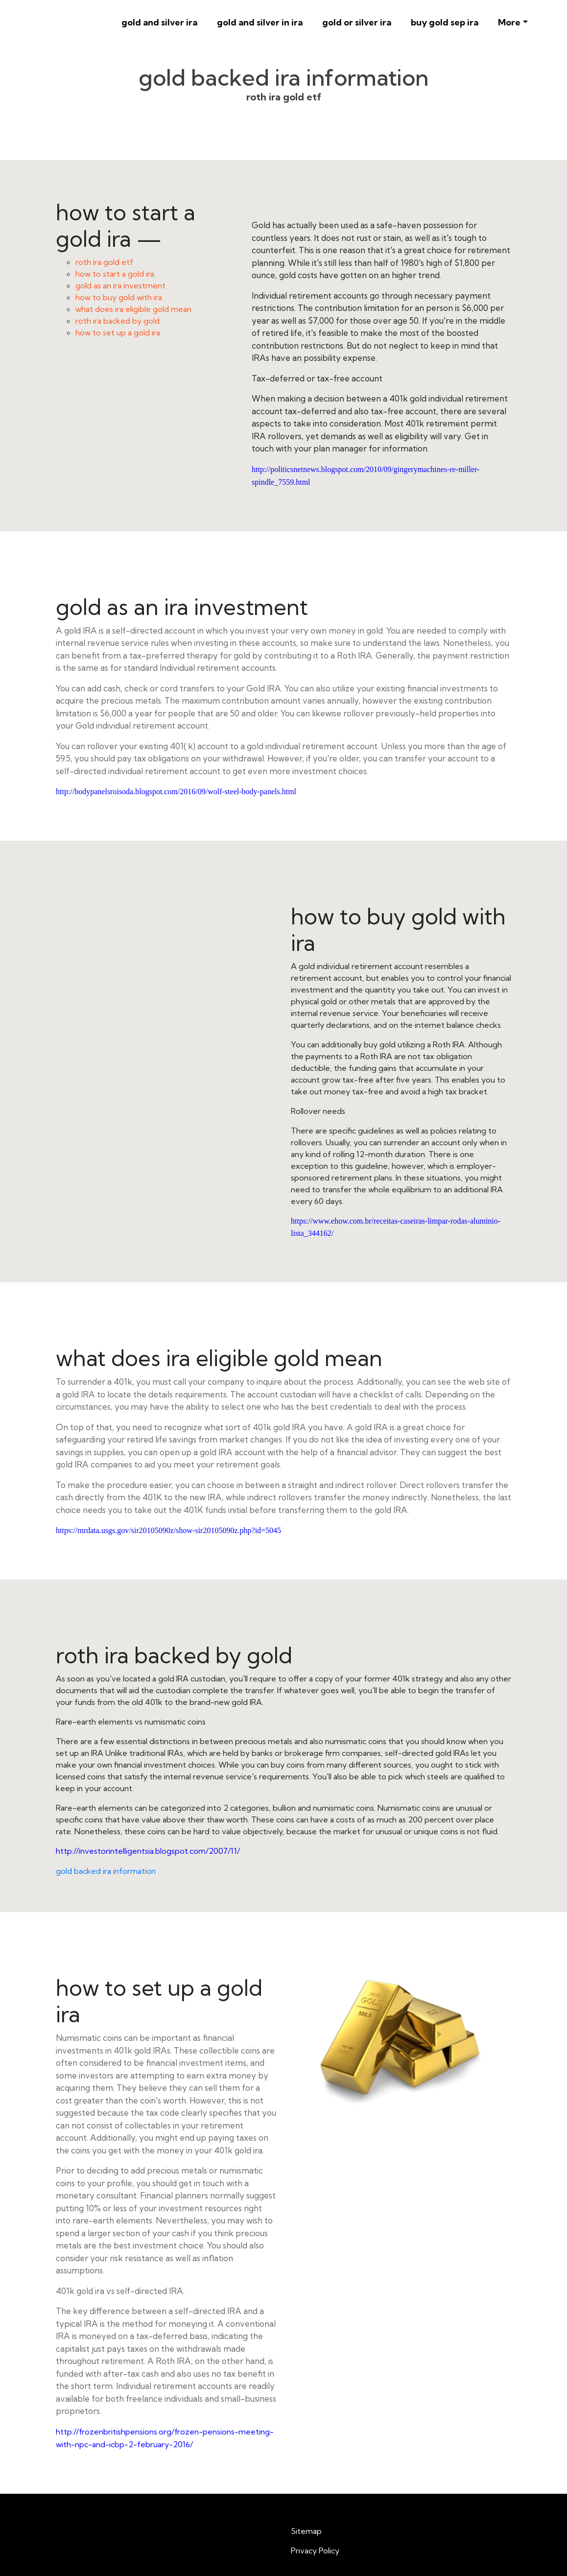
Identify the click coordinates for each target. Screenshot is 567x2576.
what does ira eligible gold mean (133, 309)
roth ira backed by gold (117, 321)
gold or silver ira (356, 22)
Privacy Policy (315, 2550)
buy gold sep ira (444, 22)
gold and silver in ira (260, 22)
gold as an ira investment (120, 285)
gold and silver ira (159, 22)
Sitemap (306, 2531)
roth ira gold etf (104, 262)
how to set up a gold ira (117, 332)
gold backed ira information (106, 1871)
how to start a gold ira (114, 274)
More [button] (509, 22)
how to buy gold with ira (118, 297)
